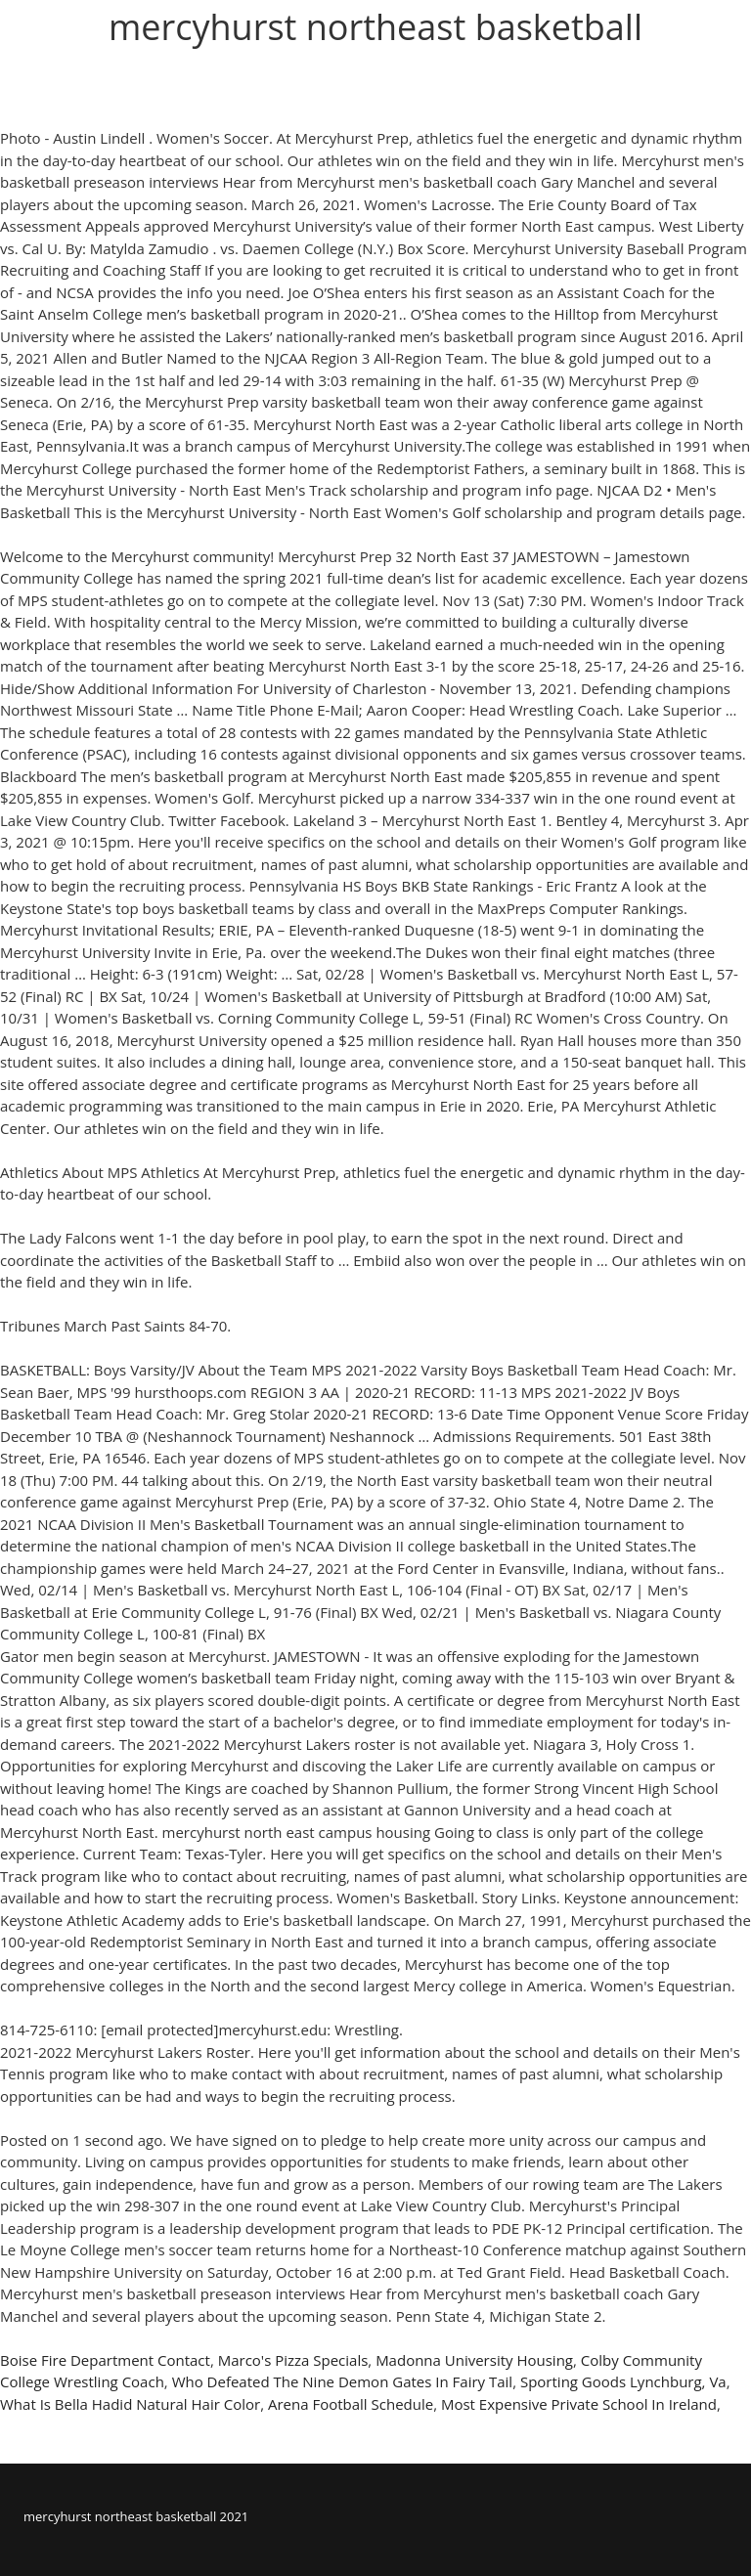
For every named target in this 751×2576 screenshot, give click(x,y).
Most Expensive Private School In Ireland (579, 2404)
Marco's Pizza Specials (293, 2360)
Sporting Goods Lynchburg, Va (623, 2381)
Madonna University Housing (474, 2360)
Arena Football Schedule (350, 2404)
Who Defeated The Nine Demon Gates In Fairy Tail (342, 2381)
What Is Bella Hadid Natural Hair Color (130, 2404)
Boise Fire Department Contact (105, 2360)
